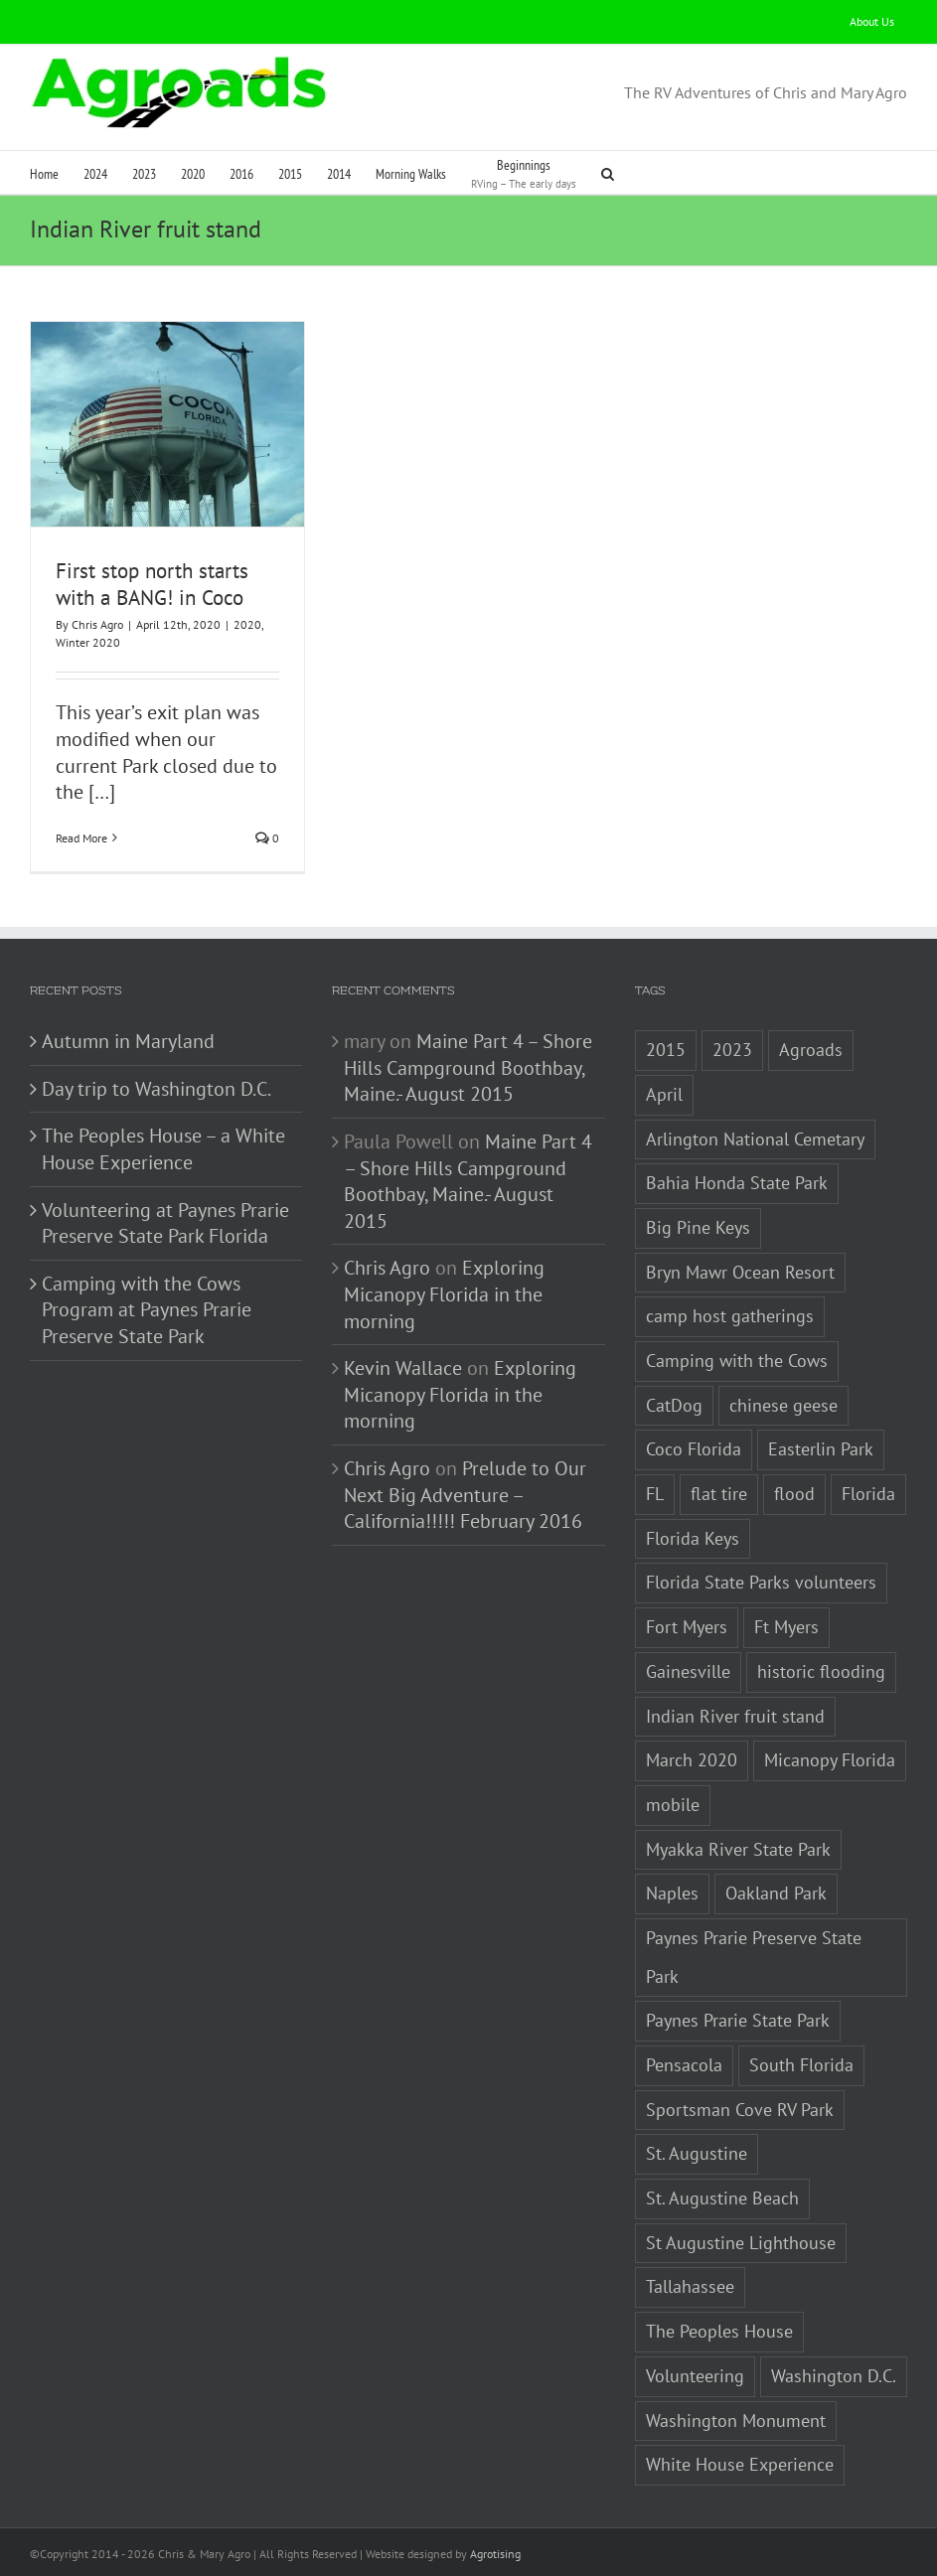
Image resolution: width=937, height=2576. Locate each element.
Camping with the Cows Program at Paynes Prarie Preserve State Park (146, 1310)
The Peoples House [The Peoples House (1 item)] (719, 2331)
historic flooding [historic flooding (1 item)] (821, 1671)
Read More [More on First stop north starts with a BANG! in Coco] (81, 838)
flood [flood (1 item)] (794, 1493)
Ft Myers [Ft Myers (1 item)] (786, 1626)
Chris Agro (97, 624)
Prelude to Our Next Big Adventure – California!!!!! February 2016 (465, 1494)
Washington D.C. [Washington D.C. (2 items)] (833, 2375)
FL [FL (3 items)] (655, 1493)
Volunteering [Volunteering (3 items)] (695, 2375)
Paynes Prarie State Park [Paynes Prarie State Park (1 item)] (738, 2020)
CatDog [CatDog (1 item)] (674, 1405)
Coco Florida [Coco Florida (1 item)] (693, 1449)
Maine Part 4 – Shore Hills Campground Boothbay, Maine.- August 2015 (468, 1067)
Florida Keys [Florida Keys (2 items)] (692, 1538)
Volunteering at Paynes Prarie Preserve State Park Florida (165, 1223)
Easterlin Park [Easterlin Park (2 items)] (820, 1449)
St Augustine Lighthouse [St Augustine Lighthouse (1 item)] (741, 2242)
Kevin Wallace (403, 1368)
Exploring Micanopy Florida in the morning (444, 1294)
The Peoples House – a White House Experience (163, 1149)
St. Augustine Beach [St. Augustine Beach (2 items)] (722, 2198)
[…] (101, 792)
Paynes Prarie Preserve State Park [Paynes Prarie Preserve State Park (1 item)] (753, 1957)
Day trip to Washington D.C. (156, 1089)
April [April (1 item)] (664, 1094)
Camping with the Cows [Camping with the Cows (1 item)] (737, 1360)
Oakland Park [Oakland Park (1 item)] (776, 1893)
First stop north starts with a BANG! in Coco (152, 584)
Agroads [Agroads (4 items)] (811, 1049)
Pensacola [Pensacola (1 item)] (684, 2064)
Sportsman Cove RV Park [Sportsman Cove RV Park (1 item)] (740, 2109)
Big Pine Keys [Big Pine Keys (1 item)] (698, 1227)
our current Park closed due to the (166, 765)
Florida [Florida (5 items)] (868, 1493)
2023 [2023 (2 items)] (732, 1049)
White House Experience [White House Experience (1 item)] (740, 2464)
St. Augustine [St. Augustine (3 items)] (696, 2153)
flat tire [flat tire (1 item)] (719, 1493)
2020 (247, 624)
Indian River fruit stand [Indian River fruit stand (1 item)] (735, 1716)
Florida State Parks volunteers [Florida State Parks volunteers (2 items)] (761, 1582)
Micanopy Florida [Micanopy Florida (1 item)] (829, 1759)
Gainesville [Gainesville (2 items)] (688, 1671)
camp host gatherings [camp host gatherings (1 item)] (730, 1315)
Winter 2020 (88, 642)
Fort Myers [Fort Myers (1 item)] (686, 1626)
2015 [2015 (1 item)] (666, 1049)
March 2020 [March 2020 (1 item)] (691, 1759)
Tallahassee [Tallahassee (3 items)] (690, 2286)
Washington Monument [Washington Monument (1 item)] (736, 2420)
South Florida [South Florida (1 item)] (801, 2064)
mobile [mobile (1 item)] (673, 1804)
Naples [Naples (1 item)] (672, 1893)
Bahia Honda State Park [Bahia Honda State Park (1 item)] (737, 1182)
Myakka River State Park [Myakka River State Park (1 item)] (738, 1849)
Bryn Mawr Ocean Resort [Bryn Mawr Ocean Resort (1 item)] (740, 1272)
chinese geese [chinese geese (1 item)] (783, 1405)
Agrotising (495, 2553)
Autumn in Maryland (128, 1041)
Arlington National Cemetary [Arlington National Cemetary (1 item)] (755, 1139)
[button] (607, 172)
